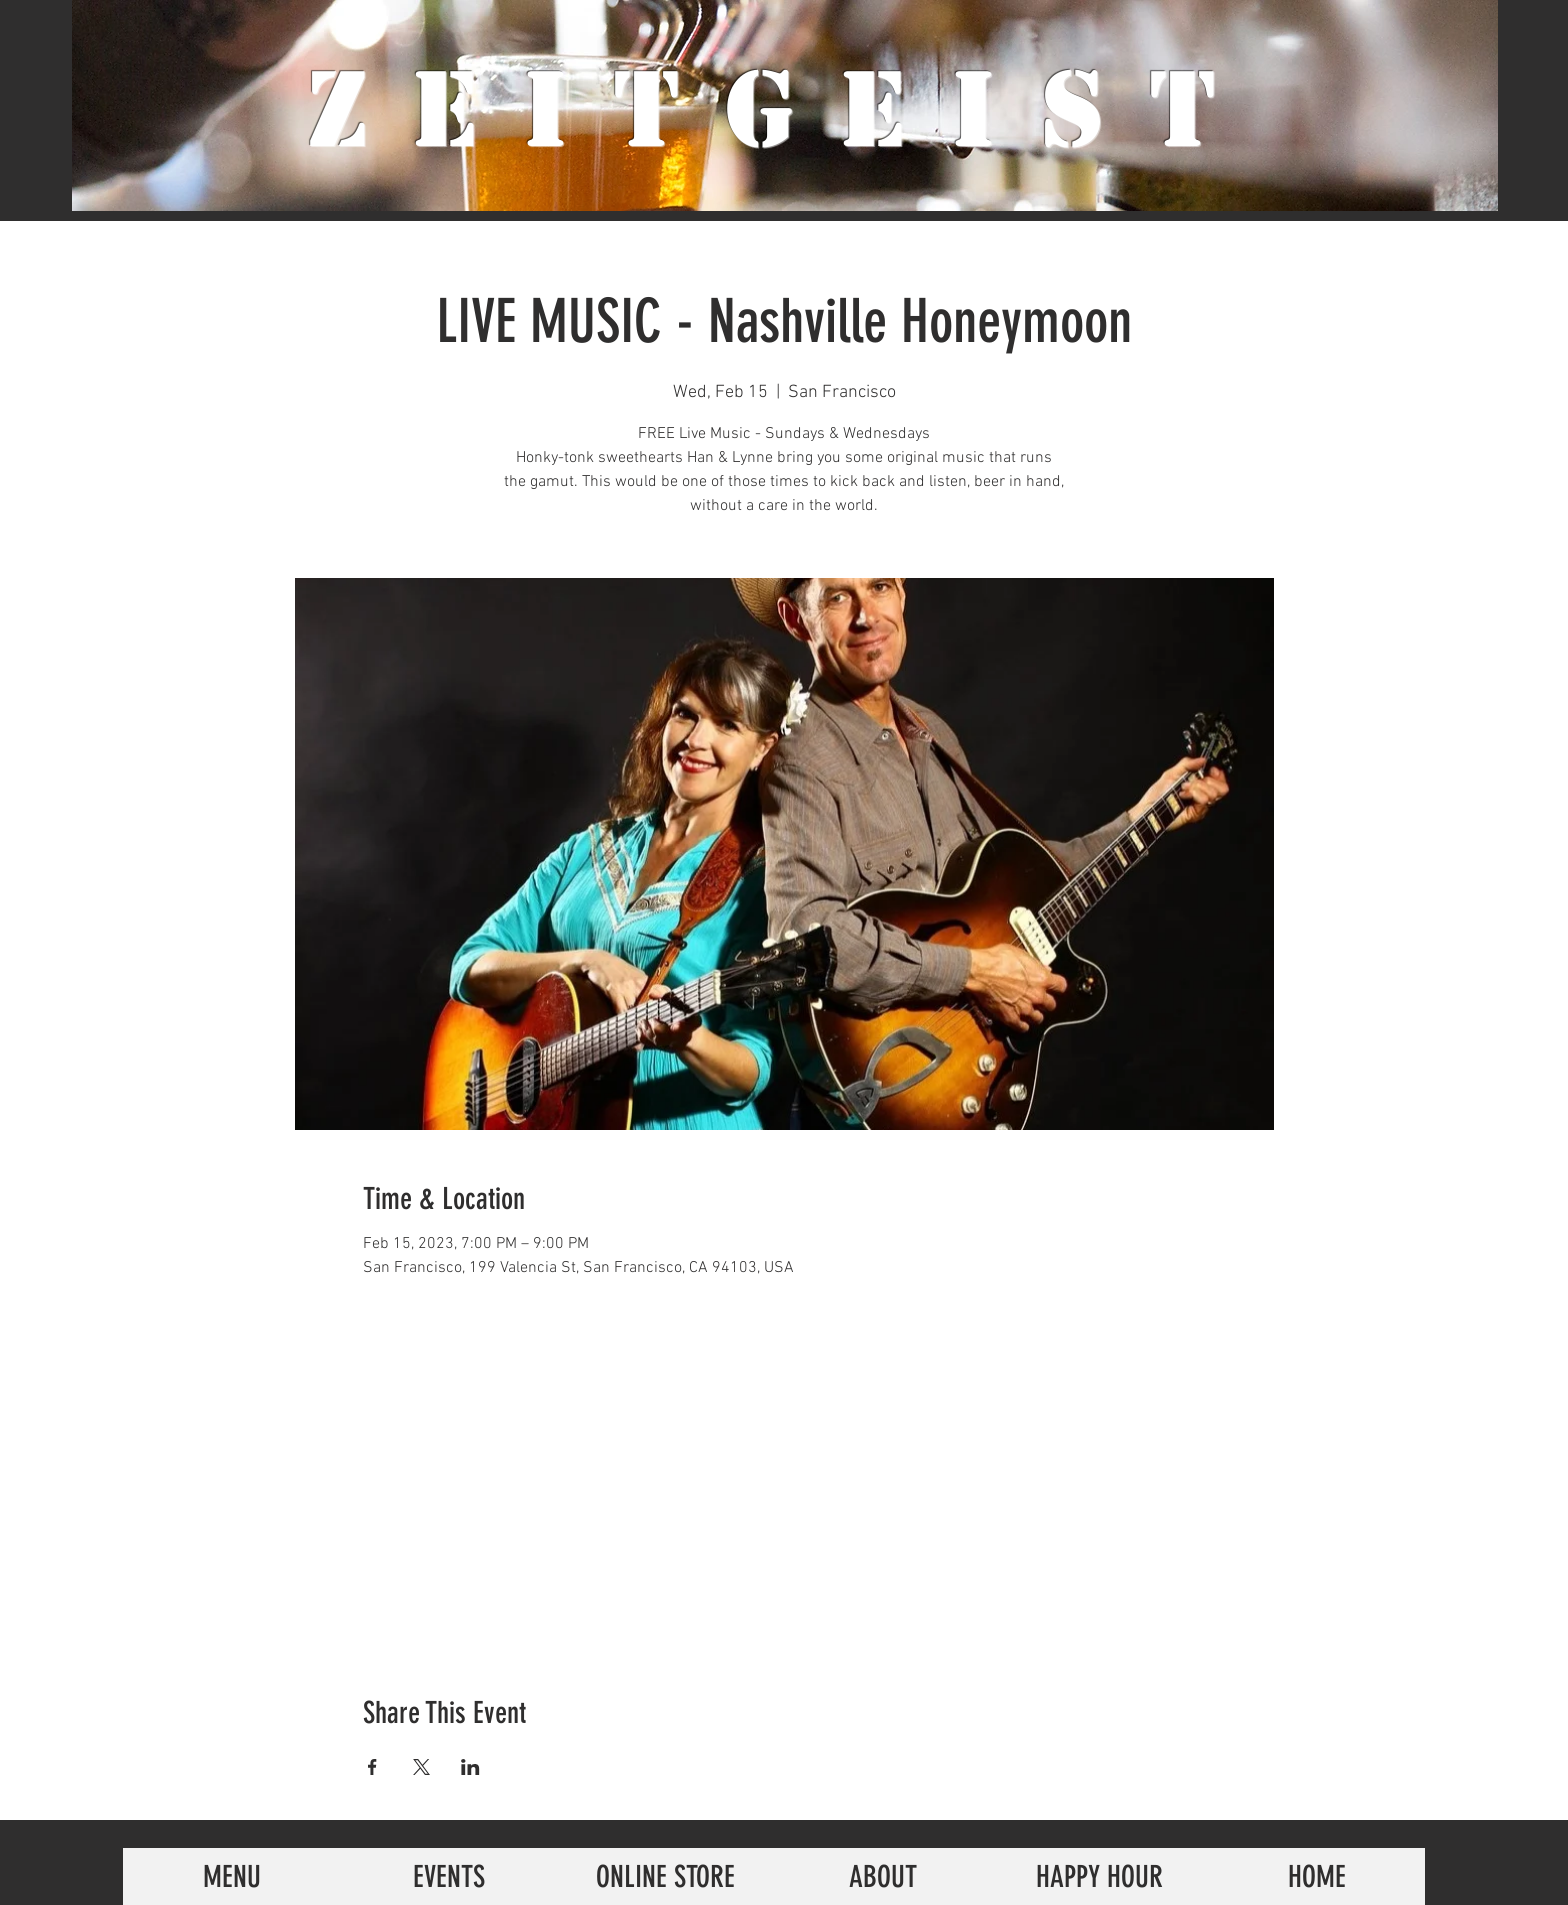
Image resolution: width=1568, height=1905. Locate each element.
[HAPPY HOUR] (1099, 1876)
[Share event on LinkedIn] (470, 1767)
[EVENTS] (448, 1876)
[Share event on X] (421, 1767)
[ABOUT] (882, 1876)
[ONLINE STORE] (665, 1876)
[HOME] (1316, 1876)
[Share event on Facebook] (372, 1767)
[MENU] (231, 1876)
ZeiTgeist (784, 110)
